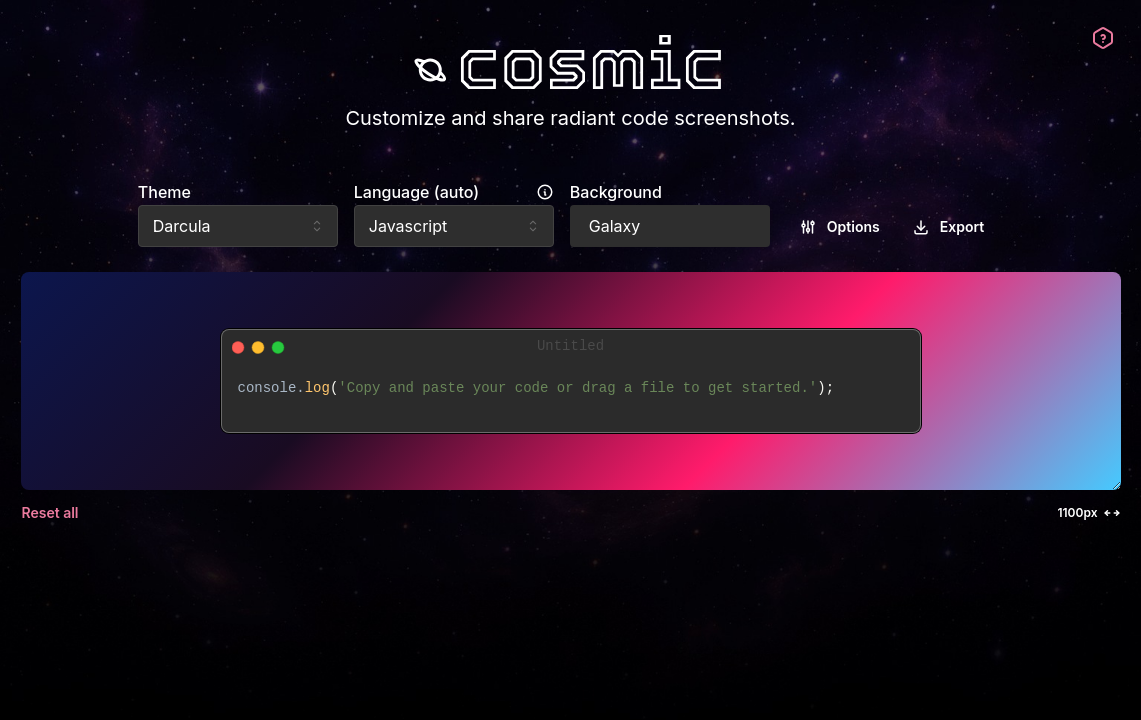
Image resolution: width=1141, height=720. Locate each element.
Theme (164, 192)
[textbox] (571, 398)
